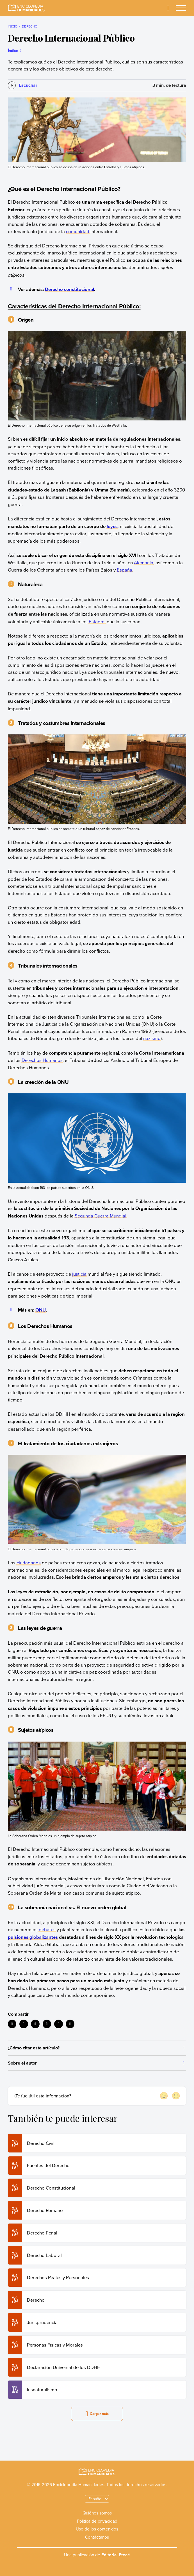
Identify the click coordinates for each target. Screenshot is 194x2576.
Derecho (29, 26)
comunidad (77, 231)
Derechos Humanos (42, 1060)
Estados (97, 621)
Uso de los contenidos (97, 2529)
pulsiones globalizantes (33, 1937)
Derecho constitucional (69, 289)
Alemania (143, 562)
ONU (40, 1310)
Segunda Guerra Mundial (100, 1215)
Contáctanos (97, 2537)
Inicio (13, 26)
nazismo (152, 1038)
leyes (112, 526)
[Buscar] (168, 8)
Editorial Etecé (115, 2555)
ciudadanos (29, 1562)
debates (47, 1929)
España (124, 569)
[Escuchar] (22, 85)
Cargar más (97, 2413)
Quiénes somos (97, 2513)
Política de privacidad (97, 2521)
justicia (79, 1274)
